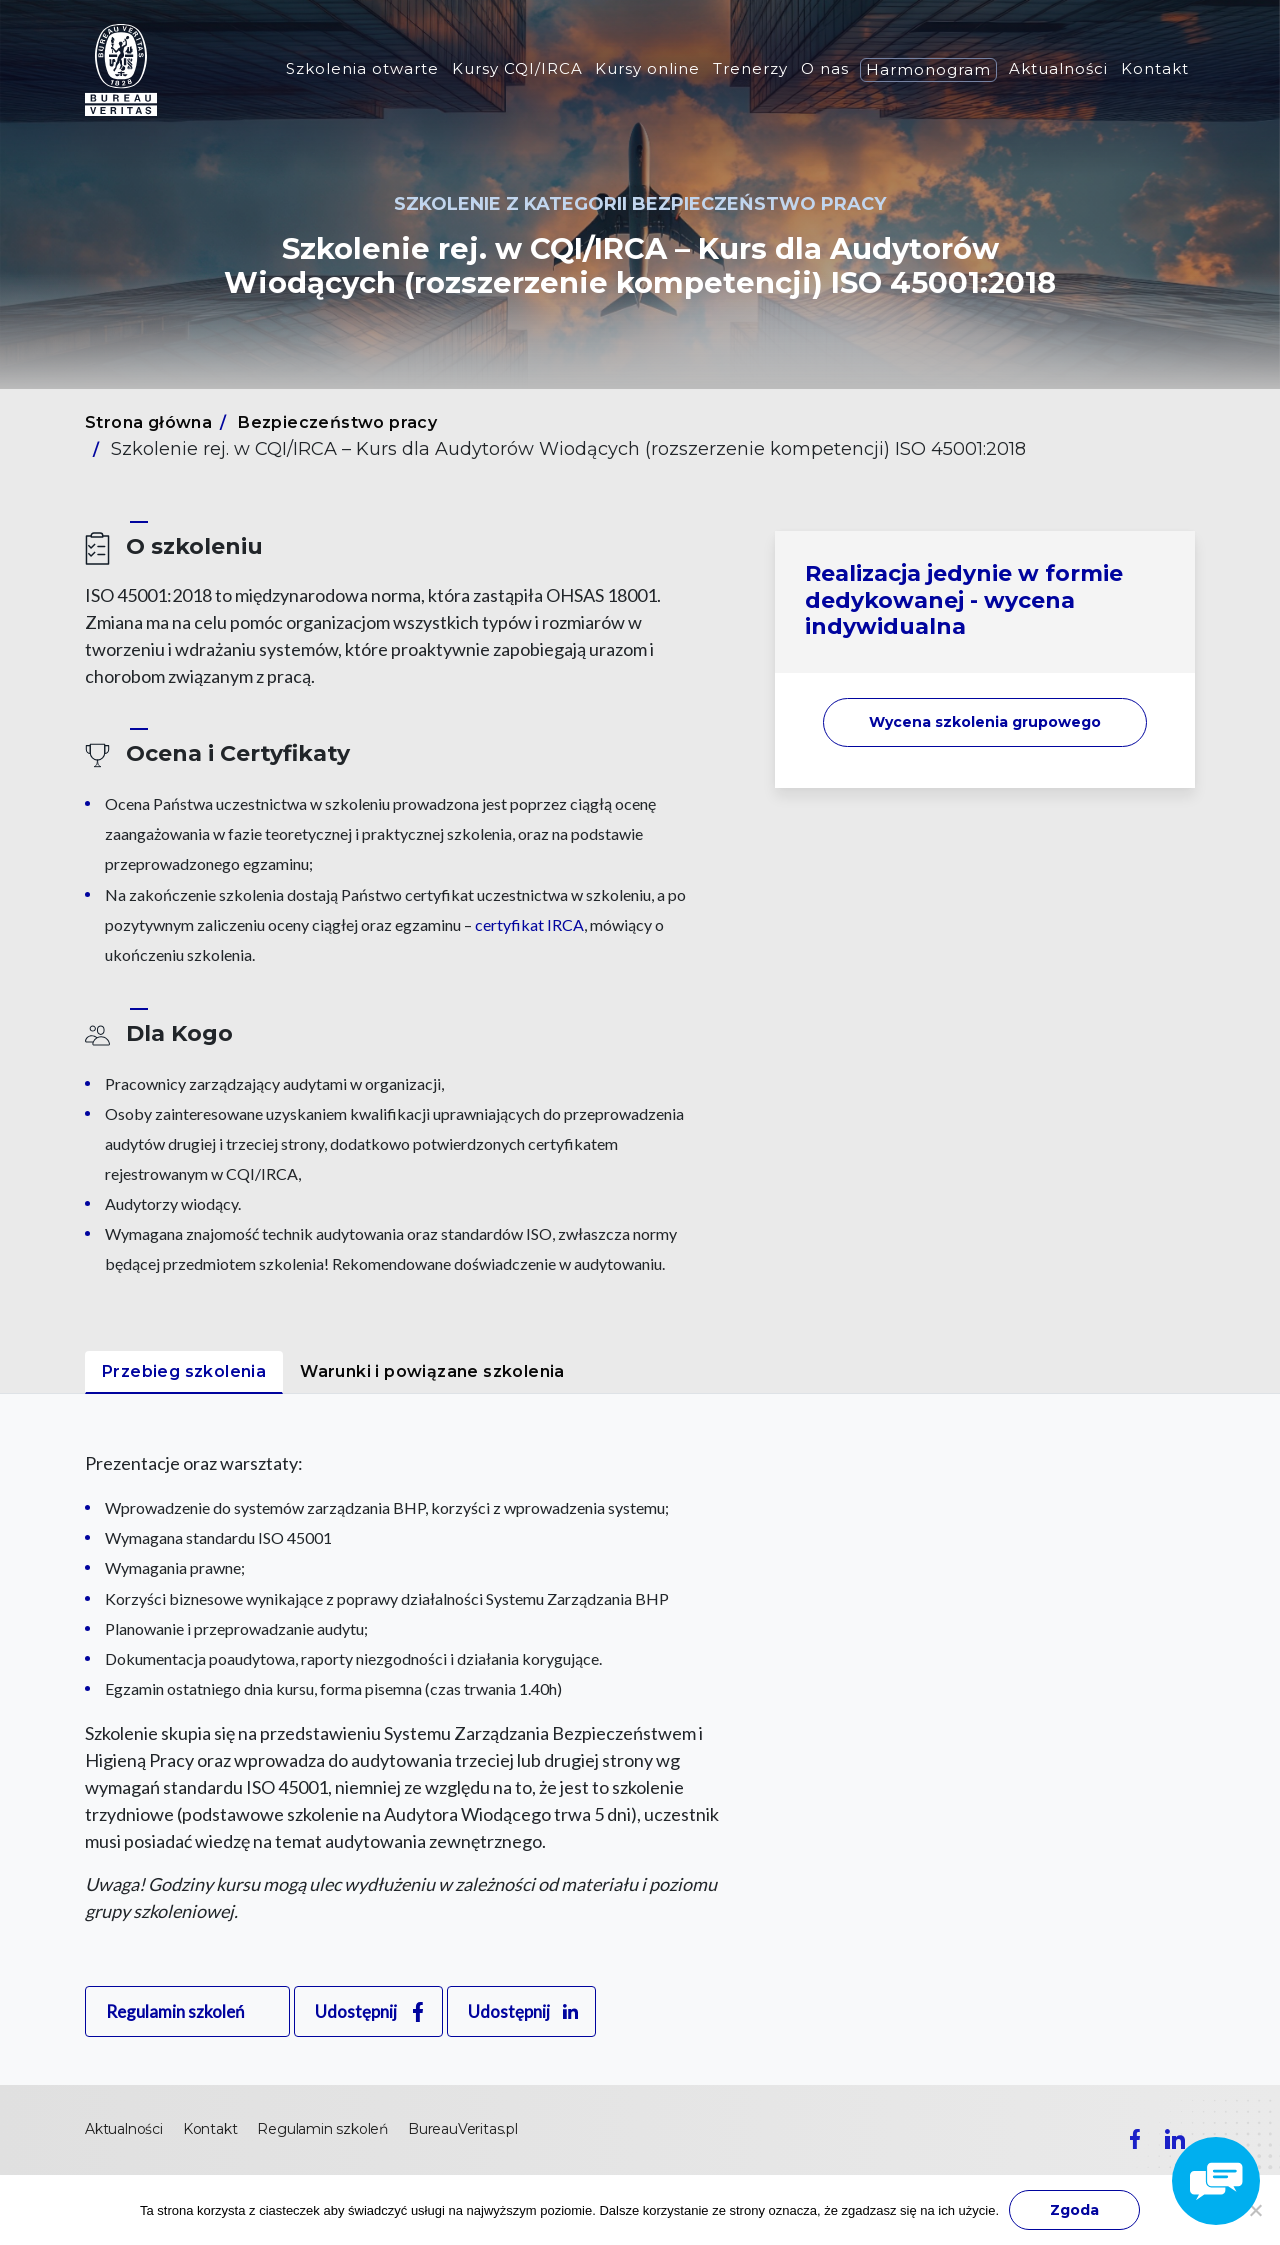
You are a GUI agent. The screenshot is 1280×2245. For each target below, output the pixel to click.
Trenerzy (750, 68)
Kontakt (1155, 68)
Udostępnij (356, 2011)
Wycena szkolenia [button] (985, 722)
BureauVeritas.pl (463, 2129)
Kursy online (647, 68)
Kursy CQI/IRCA (517, 68)
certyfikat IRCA (529, 924)
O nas (825, 68)
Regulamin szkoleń (175, 2011)
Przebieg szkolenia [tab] (184, 1371)
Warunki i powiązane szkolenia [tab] (432, 1371)
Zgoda (1074, 2210)
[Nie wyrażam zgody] (1255, 2210)
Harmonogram (928, 69)
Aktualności (1058, 68)
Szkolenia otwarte (362, 68)
